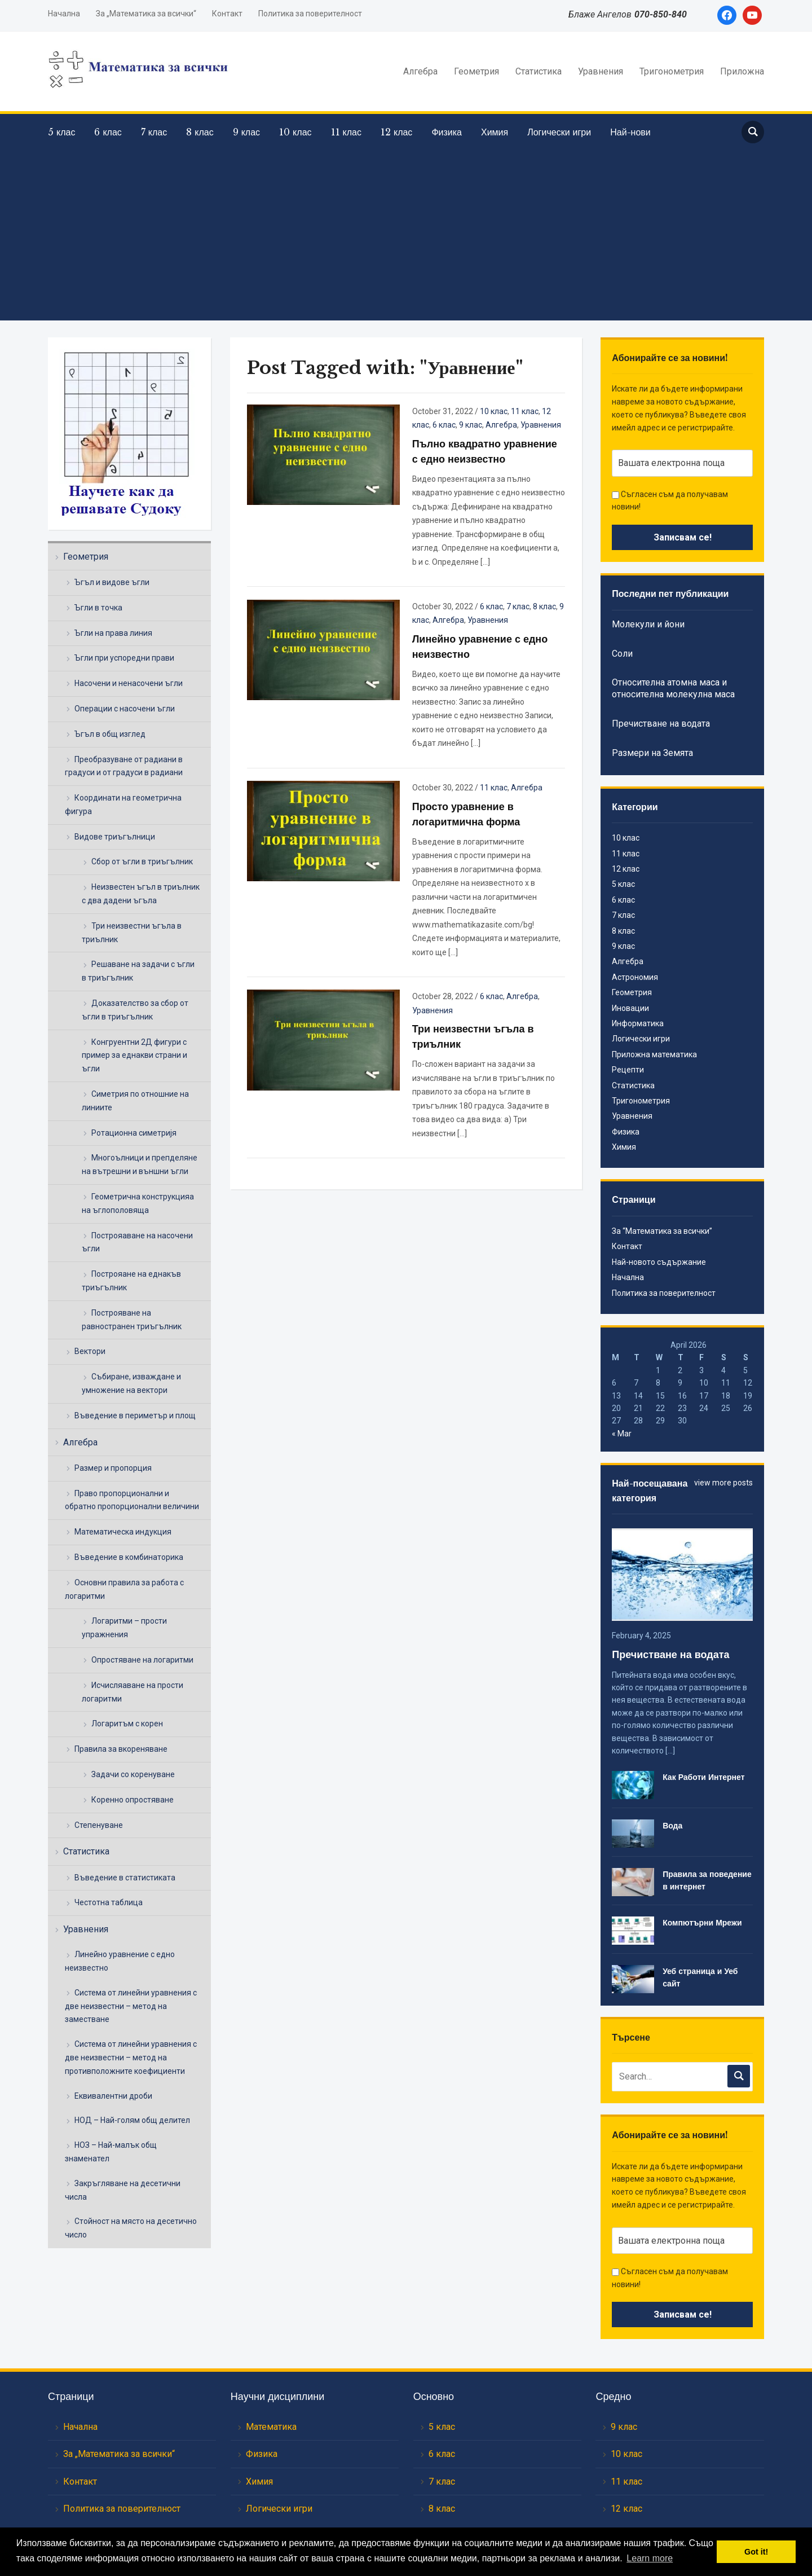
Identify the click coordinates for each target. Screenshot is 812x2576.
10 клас (295, 132)
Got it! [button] (756, 2551)
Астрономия (635, 977)
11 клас (346, 132)
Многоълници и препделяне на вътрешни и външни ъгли (139, 1164)
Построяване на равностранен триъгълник (132, 1319)
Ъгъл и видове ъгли (111, 582)
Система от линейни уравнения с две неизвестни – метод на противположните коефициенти (131, 2057)
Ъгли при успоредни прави (124, 657)
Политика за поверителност (310, 13)
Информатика (638, 1023)
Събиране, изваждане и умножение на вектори (131, 1383)
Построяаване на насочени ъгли (137, 1242)
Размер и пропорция (113, 1467)
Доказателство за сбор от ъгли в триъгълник (135, 1010)
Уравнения (600, 71)
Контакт (227, 13)
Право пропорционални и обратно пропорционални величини (132, 1500)
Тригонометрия (671, 71)
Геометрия (476, 71)
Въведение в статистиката (124, 1877)
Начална (64, 13)
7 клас (154, 132)
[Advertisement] (406, 230)
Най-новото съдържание (659, 1262)
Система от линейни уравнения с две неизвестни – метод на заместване (131, 2006)
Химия (494, 132)
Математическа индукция (122, 1531)
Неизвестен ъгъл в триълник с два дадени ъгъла (141, 893)
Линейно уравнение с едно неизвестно (120, 1961)
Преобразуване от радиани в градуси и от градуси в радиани (124, 766)
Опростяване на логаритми (142, 1659)
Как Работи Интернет (703, 1777)
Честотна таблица (108, 1902)
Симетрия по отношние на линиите (135, 1100)
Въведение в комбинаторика (128, 1557)
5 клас (61, 132)
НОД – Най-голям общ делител (132, 2120)
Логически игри (559, 132)
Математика (271, 2426)
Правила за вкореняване (120, 1748)
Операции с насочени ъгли (124, 708)
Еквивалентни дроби (113, 2095)
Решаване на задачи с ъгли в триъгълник (138, 971)
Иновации (630, 1008)
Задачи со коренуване (133, 1774)
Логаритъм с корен (127, 1723)
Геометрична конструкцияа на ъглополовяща (138, 1203)
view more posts (723, 1482)
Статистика (538, 71)
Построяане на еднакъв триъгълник (131, 1280)
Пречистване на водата (661, 723)
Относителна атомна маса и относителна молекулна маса (673, 688)
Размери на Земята (652, 753)
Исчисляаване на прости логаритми (132, 1692)
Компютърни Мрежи (702, 1923)
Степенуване (98, 1825)
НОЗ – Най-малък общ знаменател (111, 2151)
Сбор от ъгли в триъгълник (142, 861)
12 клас (396, 132)
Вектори (89, 1351)
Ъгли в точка (98, 607)
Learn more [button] (649, 2558)
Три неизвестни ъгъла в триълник (132, 932)
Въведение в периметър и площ (135, 1415)
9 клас (246, 132)
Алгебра (420, 71)
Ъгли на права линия (113, 633)
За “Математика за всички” (662, 1231)
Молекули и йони (648, 624)
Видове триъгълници (114, 836)
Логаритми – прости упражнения (124, 1627)
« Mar (622, 1433)
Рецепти (628, 1069)
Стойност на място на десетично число (131, 2228)
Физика (446, 132)
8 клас (199, 132)
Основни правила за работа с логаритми (124, 1589)
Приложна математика (654, 1054)
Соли (622, 653)
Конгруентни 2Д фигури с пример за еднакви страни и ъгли (134, 1056)
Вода (672, 1826)
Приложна (742, 71)
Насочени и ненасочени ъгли (128, 683)
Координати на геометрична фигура (123, 804)
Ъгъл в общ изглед (109, 733)
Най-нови (630, 132)
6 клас (107, 132)
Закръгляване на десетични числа (122, 2190)
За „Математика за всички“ (146, 13)
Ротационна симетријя (133, 1132)
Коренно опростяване (132, 1799)
